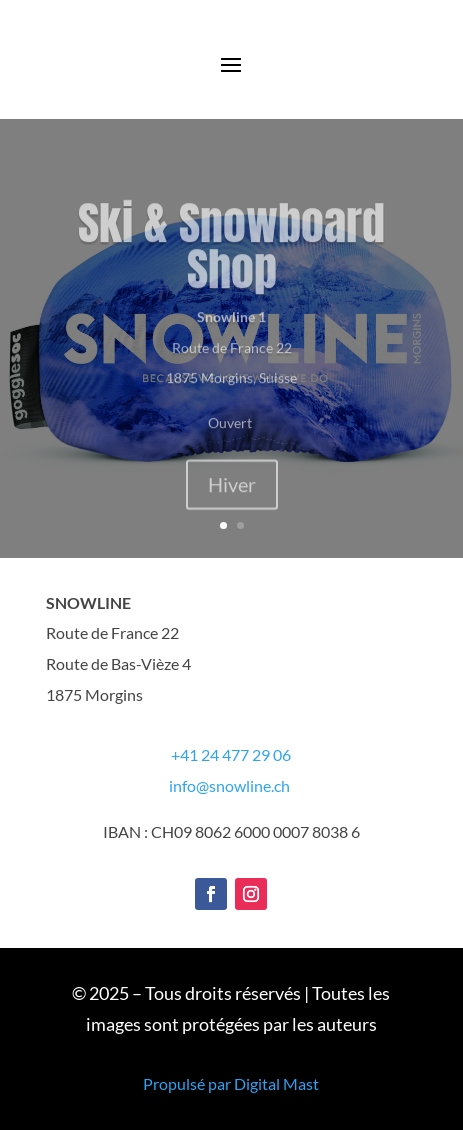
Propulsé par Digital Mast (231, 1083)
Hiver (232, 500)
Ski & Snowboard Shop (231, 261)
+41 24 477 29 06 (231, 754)
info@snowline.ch (229, 785)
